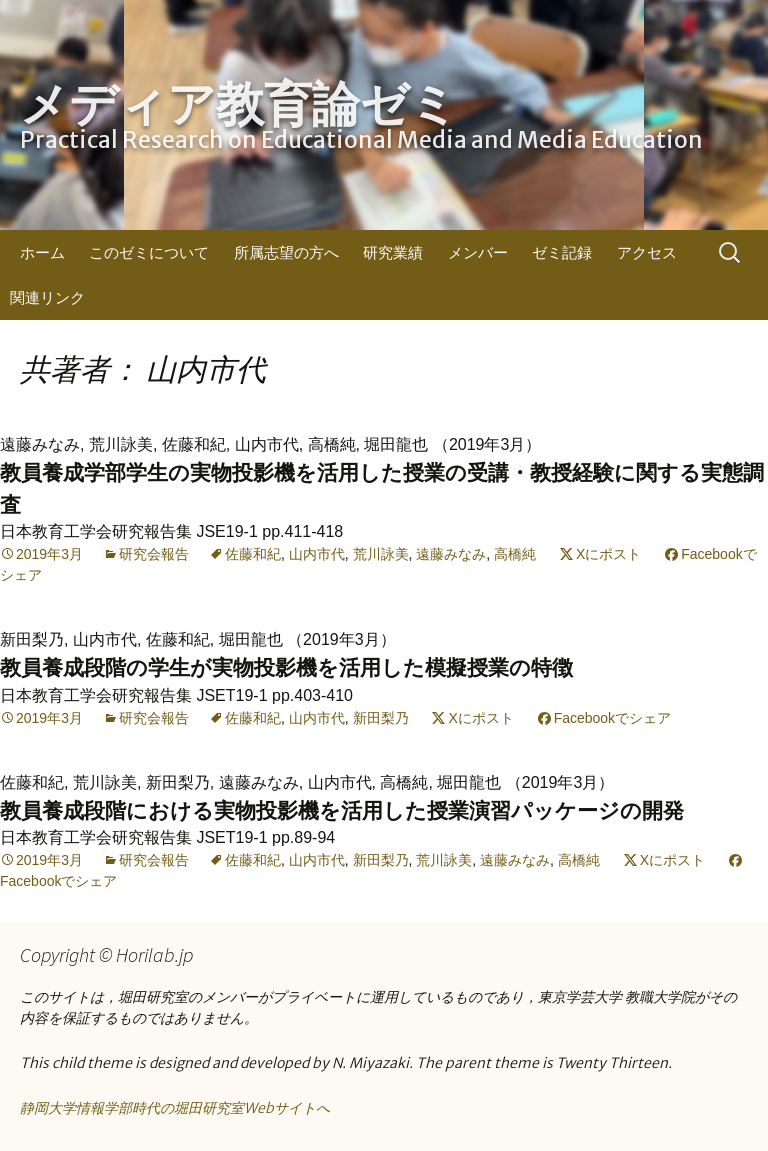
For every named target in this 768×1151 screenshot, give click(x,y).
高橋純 (515, 554)
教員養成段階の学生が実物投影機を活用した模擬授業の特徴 (286, 667)
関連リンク (47, 297)
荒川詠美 (381, 554)
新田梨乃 (381, 718)
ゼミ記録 (562, 252)
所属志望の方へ (286, 252)
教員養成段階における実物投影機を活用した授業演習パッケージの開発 (342, 810)
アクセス (647, 252)
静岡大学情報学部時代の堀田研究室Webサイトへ (175, 1108)
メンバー (478, 252)
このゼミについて (149, 252)
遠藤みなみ (451, 554)
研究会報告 (154, 554)
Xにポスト (608, 554)
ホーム (42, 252)
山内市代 (317, 554)
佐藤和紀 (253, 554)
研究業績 (393, 252)
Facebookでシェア (612, 718)
